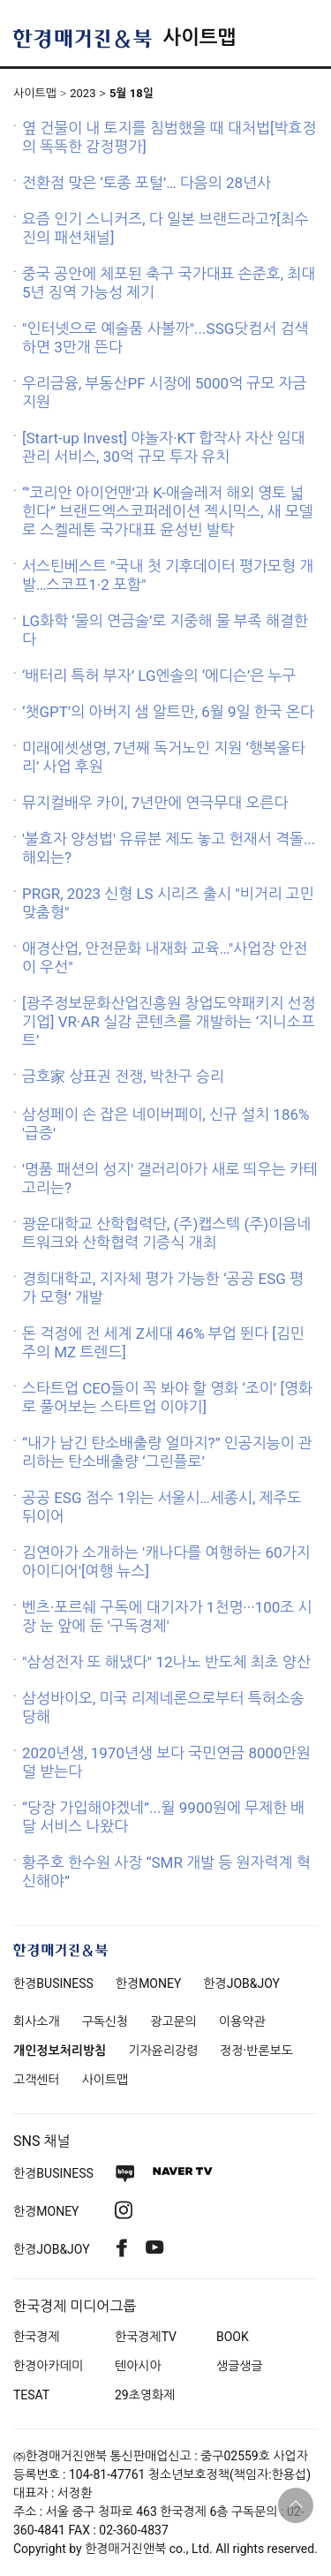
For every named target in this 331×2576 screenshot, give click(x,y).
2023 (82, 93)
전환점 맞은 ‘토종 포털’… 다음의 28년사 (146, 183)
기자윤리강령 (163, 2050)
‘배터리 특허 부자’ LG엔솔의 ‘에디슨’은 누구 (159, 675)
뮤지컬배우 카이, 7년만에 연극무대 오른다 (155, 803)
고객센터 (36, 2080)
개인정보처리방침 (59, 2050)
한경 (53, 1983)
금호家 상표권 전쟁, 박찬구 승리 (123, 1076)
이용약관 (242, 2021)
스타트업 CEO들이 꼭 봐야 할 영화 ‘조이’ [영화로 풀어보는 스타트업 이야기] (167, 1397)
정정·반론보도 (256, 2050)
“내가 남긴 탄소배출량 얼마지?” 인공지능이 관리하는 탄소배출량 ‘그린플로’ (167, 1452)
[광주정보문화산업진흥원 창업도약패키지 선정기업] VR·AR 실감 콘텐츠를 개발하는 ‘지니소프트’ (169, 1021)
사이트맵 (199, 37)
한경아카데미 (48, 2366)
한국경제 (36, 2337)
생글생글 (239, 2366)
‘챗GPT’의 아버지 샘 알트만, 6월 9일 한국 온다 (168, 712)
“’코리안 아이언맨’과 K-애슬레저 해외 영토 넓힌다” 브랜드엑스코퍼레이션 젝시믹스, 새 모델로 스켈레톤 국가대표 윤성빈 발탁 (167, 511)
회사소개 (36, 2021)
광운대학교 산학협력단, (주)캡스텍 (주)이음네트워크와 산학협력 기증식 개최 (166, 1233)
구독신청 (105, 2021)
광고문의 (173, 2021)
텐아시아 (138, 2366)
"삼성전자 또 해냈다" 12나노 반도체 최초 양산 (166, 1662)
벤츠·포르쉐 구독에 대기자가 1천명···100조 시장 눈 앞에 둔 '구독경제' (167, 1616)
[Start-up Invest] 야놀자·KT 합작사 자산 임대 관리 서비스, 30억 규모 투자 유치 (163, 447)
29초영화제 (145, 2395)
